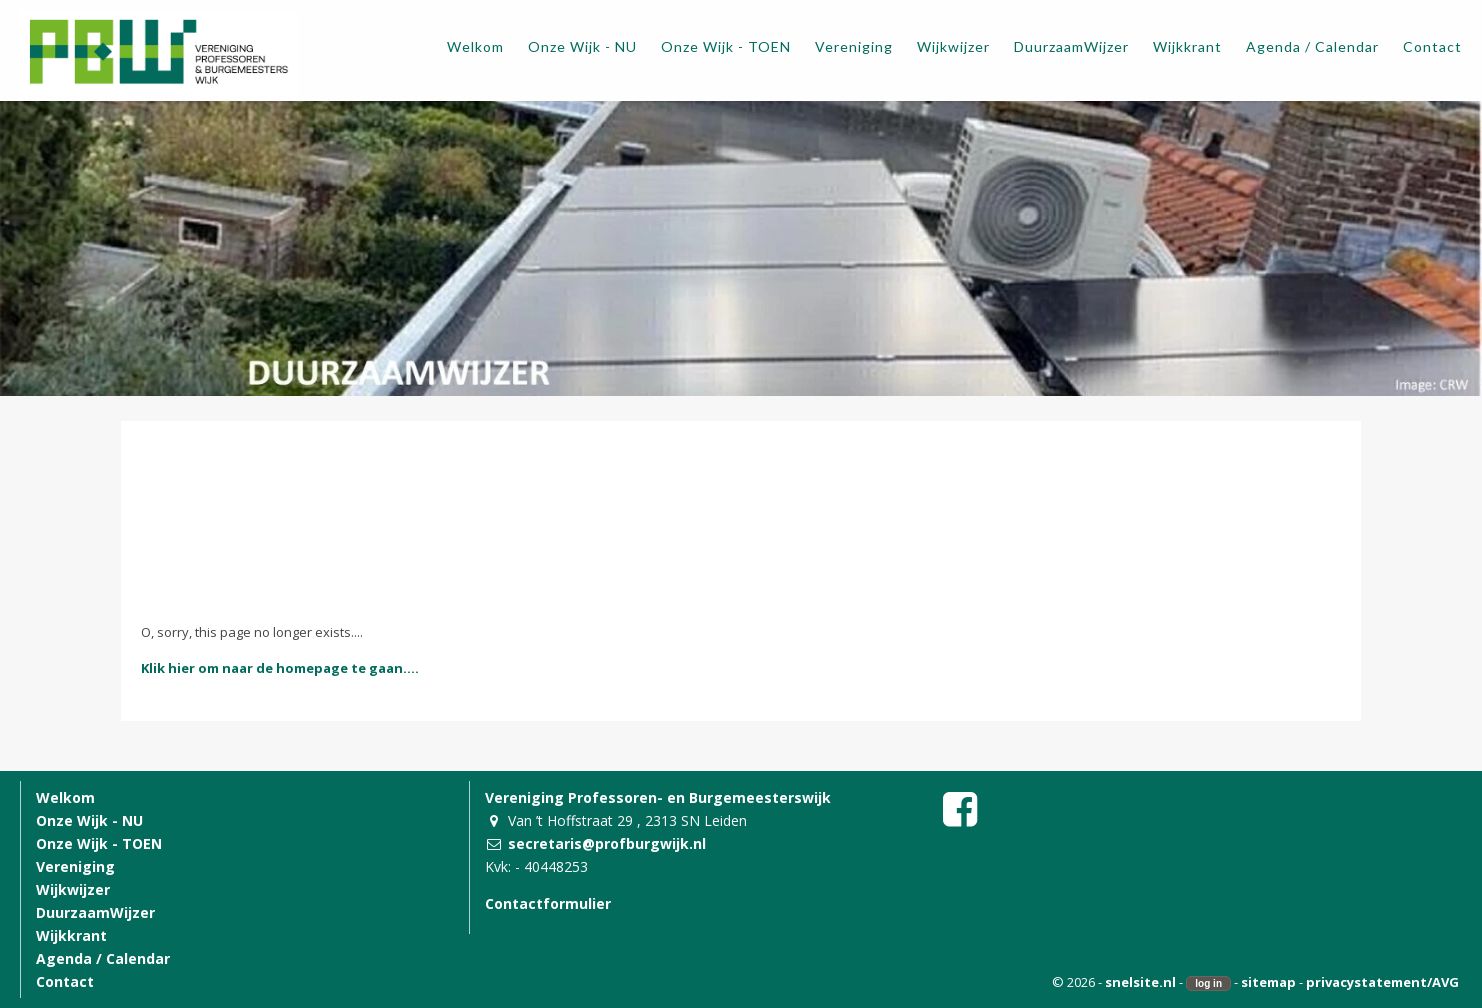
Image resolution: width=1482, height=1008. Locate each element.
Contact (65, 981)
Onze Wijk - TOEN (99, 843)
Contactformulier (548, 903)
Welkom (65, 797)
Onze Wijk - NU (89, 820)
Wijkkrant (71, 935)
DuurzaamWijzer (95, 912)
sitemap (1268, 982)
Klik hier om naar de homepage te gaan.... (280, 668)
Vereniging (75, 866)
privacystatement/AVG (1382, 982)
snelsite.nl (1140, 982)
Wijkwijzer (73, 889)
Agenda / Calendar (103, 958)
